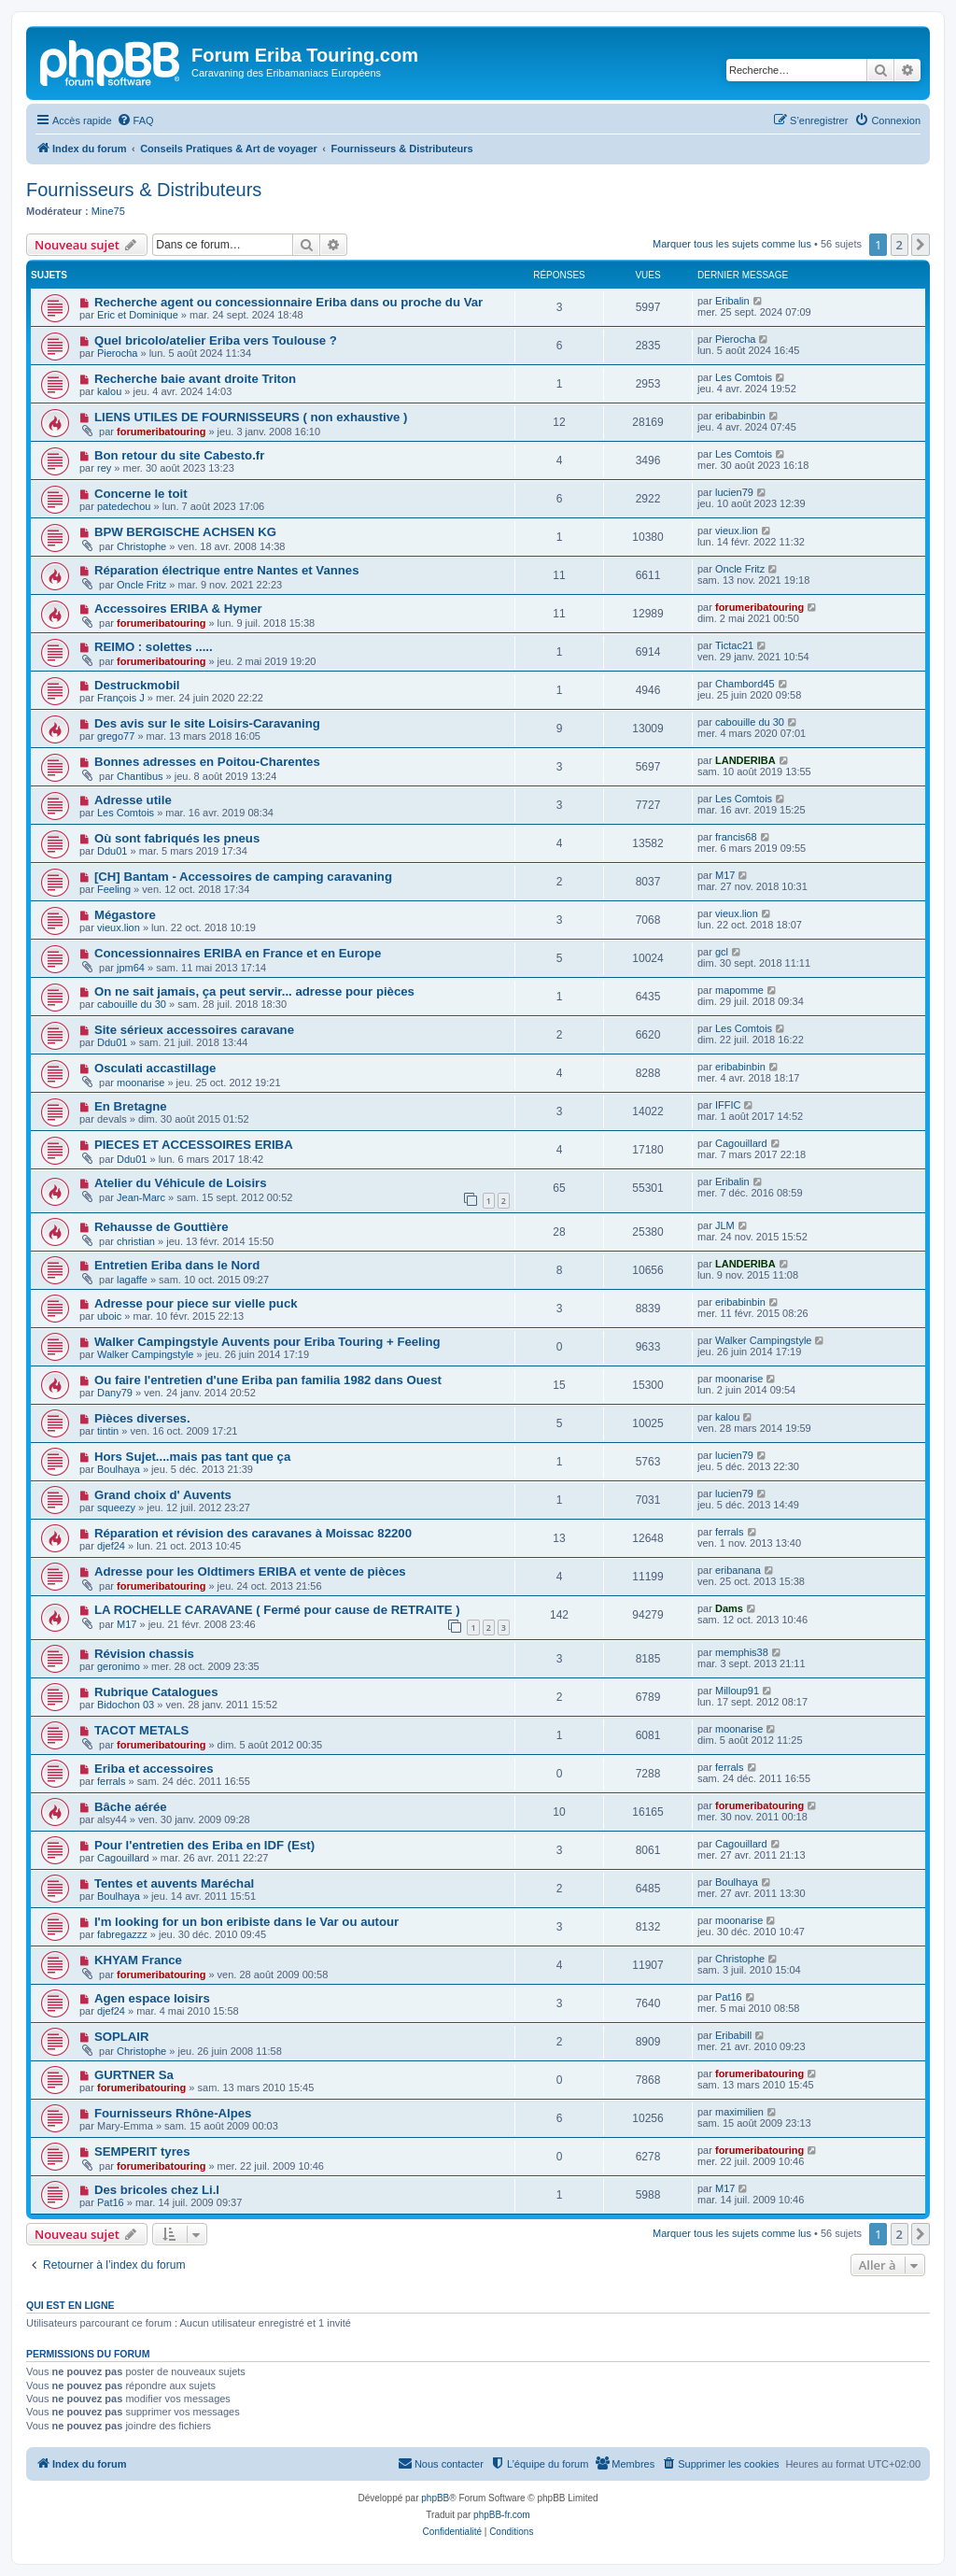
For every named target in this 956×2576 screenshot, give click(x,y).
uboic (109, 1316)
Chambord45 (745, 683)
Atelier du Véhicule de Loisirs (180, 1183)
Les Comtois (743, 377)
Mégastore (125, 915)
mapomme (739, 990)
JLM (725, 1225)
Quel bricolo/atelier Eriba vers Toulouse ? (215, 340)
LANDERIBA (745, 760)
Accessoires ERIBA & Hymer (178, 609)
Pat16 (728, 1997)
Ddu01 (112, 850)
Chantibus (140, 776)
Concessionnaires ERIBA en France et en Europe (237, 953)
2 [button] (899, 244)
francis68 (736, 836)
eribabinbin (740, 415)
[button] (920, 245)
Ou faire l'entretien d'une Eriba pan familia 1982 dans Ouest (268, 1380)
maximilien (739, 2111)
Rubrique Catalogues (156, 1692)
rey (104, 468)
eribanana (738, 1570)
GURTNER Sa (134, 2075)
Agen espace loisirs (152, 1998)
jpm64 (131, 967)
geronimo (118, 1666)
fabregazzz (122, 1934)
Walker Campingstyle (145, 1354)
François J (121, 697)
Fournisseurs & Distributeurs (143, 189)
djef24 (111, 1545)
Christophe (141, 546)
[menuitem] (135, 120)
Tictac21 (734, 645)
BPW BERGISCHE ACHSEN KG (185, 532)
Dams (729, 1608)
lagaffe (132, 1279)
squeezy (116, 1507)
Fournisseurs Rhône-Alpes (173, 2113)
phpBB (435, 2498)
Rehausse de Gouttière (161, 1227)
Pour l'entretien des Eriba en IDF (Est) (204, 1845)
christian (136, 1241)
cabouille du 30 (749, 722)
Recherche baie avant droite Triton (195, 379)
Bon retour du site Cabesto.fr (179, 455)
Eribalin (732, 300)
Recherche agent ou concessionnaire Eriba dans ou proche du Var (288, 302)
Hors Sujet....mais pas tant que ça (192, 1457)
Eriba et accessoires (154, 1769)
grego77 (115, 736)
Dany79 (115, 1392)
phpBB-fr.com (501, 2515)
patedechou (124, 506)
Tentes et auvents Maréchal (174, 1883)
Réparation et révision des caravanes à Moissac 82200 (253, 1533)
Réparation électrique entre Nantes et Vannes (226, 570)
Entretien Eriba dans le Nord (177, 1265)
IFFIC (728, 1105)
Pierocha (117, 353)
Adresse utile (133, 800)
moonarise (140, 1082)
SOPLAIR (121, 2037)
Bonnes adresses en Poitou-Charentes (207, 762)
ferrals (729, 1531)
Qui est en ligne (70, 2305)
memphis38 (741, 1652)
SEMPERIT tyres (142, 2151)
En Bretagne (130, 1106)
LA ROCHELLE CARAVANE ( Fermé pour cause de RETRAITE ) (277, 1610)
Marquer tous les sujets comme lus (732, 243)
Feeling (114, 889)
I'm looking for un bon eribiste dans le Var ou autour (246, 1922)
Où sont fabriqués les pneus (177, 838)
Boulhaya (118, 1469)
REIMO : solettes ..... (153, 647)
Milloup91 (737, 1690)
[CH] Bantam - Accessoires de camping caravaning (243, 877)
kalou (109, 391)
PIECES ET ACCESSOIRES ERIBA (193, 1145)
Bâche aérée (130, 1807)
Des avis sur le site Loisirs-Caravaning (207, 723)
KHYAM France (138, 1960)
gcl (721, 951)
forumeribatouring (161, 431)
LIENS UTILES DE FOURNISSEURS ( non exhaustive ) (251, 417)
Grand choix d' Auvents (163, 1495)
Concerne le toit (141, 494)
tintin (108, 1431)
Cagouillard (741, 1143)
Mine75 (108, 211)
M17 (725, 875)
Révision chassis (144, 1654)
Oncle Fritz (141, 584)
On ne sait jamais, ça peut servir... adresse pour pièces (254, 991)
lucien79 (734, 492)
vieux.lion (736, 530)
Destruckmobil (137, 685)
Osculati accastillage (155, 1068)
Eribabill (733, 2035)
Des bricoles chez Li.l (156, 2190)
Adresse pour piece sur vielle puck (196, 1303)
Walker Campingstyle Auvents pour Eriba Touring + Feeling (267, 1342)
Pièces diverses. (142, 1418)
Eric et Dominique (137, 314)
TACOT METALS (141, 1730)
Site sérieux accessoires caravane (194, 1030)
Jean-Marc (141, 1197)
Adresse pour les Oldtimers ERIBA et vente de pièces (250, 1571)
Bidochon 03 (125, 1704)
